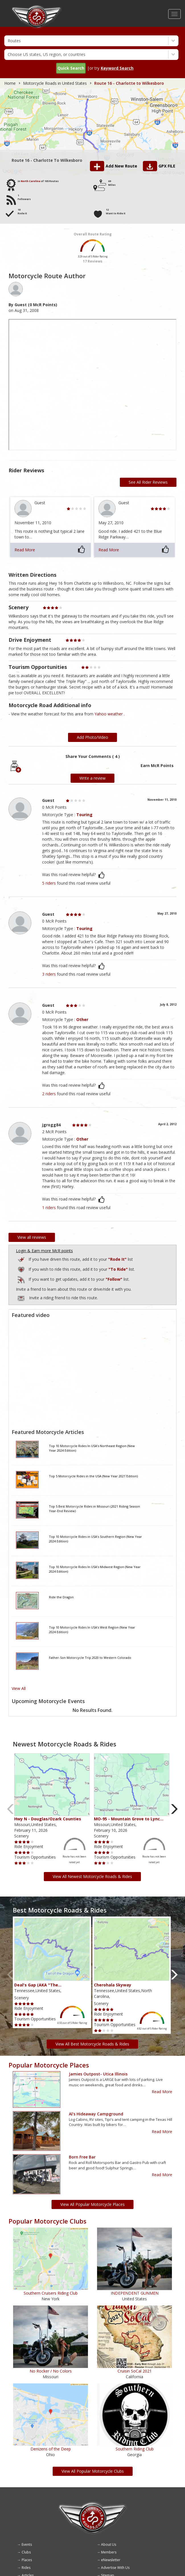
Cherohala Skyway (112, 1985)
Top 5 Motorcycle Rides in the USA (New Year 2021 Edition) (93, 1476)
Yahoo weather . (109, 714)
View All (19, 1688)
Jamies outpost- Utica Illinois (98, 2074)
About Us (108, 2544)
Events (27, 2544)
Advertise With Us (115, 2567)
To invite (21, 1298)
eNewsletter (110, 2559)
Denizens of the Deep (50, 2449)
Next (174, 1809)
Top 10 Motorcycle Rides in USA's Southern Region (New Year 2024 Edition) (95, 1538)
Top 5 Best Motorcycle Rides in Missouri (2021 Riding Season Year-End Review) (94, 1508)
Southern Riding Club (135, 2449)
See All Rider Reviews (148, 482)
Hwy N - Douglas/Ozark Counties (47, 1818)
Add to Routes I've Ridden (21, 1259)
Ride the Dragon (61, 1597)
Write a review (92, 778)
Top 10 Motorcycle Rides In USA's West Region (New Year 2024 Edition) (92, 1629)
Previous (10, 1809)
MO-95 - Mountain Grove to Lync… (128, 1818)
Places (27, 2559)
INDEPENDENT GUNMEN (135, 2293)
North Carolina (30, 181)
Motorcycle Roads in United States (55, 83)
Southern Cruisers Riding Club (51, 2293)
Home (10, 83)
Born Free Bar (82, 2157)
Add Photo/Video (92, 737)
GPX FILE (167, 166)
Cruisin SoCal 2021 (135, 2371)
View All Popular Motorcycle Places (92, 2204)
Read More (25, 549)
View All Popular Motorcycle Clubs (92, 2471)
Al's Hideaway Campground (96, 2114)
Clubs (26, 2552)
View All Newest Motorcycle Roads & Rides (92, 1876)
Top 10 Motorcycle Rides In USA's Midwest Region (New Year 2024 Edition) (95, 1569)
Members (108, 2552)
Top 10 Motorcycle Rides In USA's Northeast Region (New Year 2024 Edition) (92, 1448)
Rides (26, 2567)
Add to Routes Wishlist (21, 1269)
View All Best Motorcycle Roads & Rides (92, 2044)
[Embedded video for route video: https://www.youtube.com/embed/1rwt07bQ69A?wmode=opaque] (92, 1373)
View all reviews (31, 1237)
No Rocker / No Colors (51, 2371)
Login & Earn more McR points (44, 1250)
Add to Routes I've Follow (21, 1279)
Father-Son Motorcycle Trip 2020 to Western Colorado (90, 1657)
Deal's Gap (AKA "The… (37, 1985)
